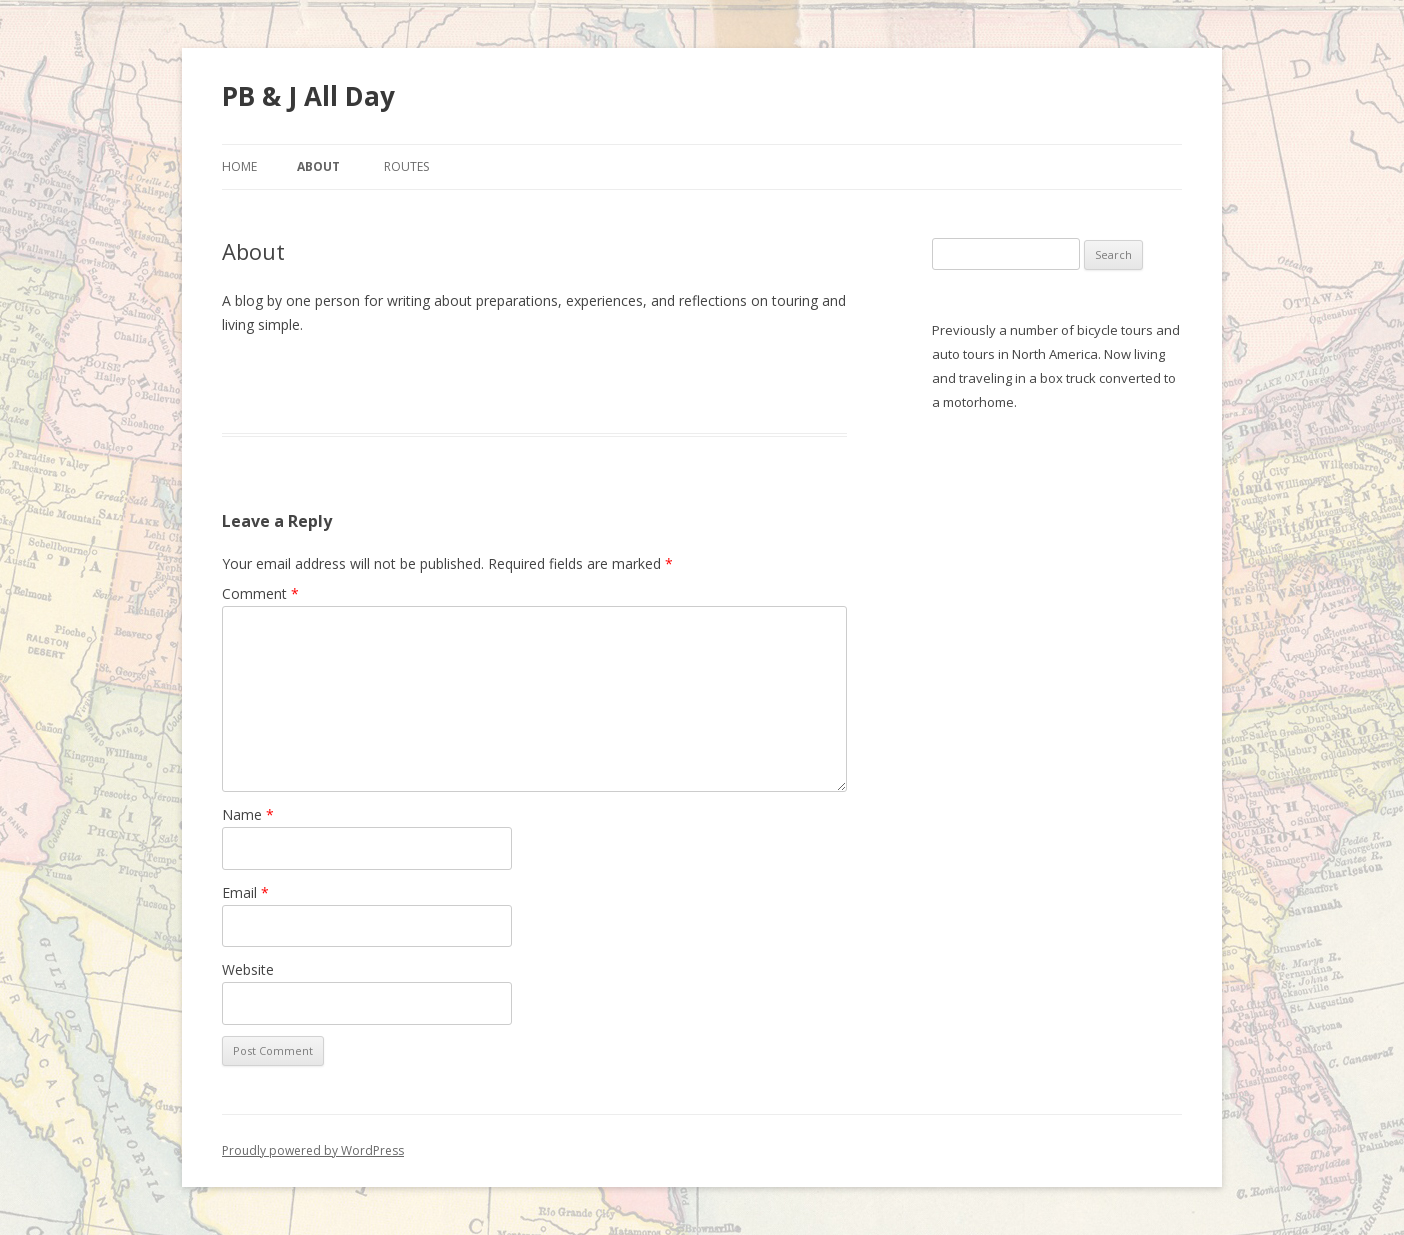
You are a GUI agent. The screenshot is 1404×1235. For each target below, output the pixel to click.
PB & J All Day (308, 96)
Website (248, 969)
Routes (406, 166)
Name (248, 814)
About (318, 166)
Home (239, 166)
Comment (260, 593)
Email (245, 892)
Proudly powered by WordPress (313, 1150)
